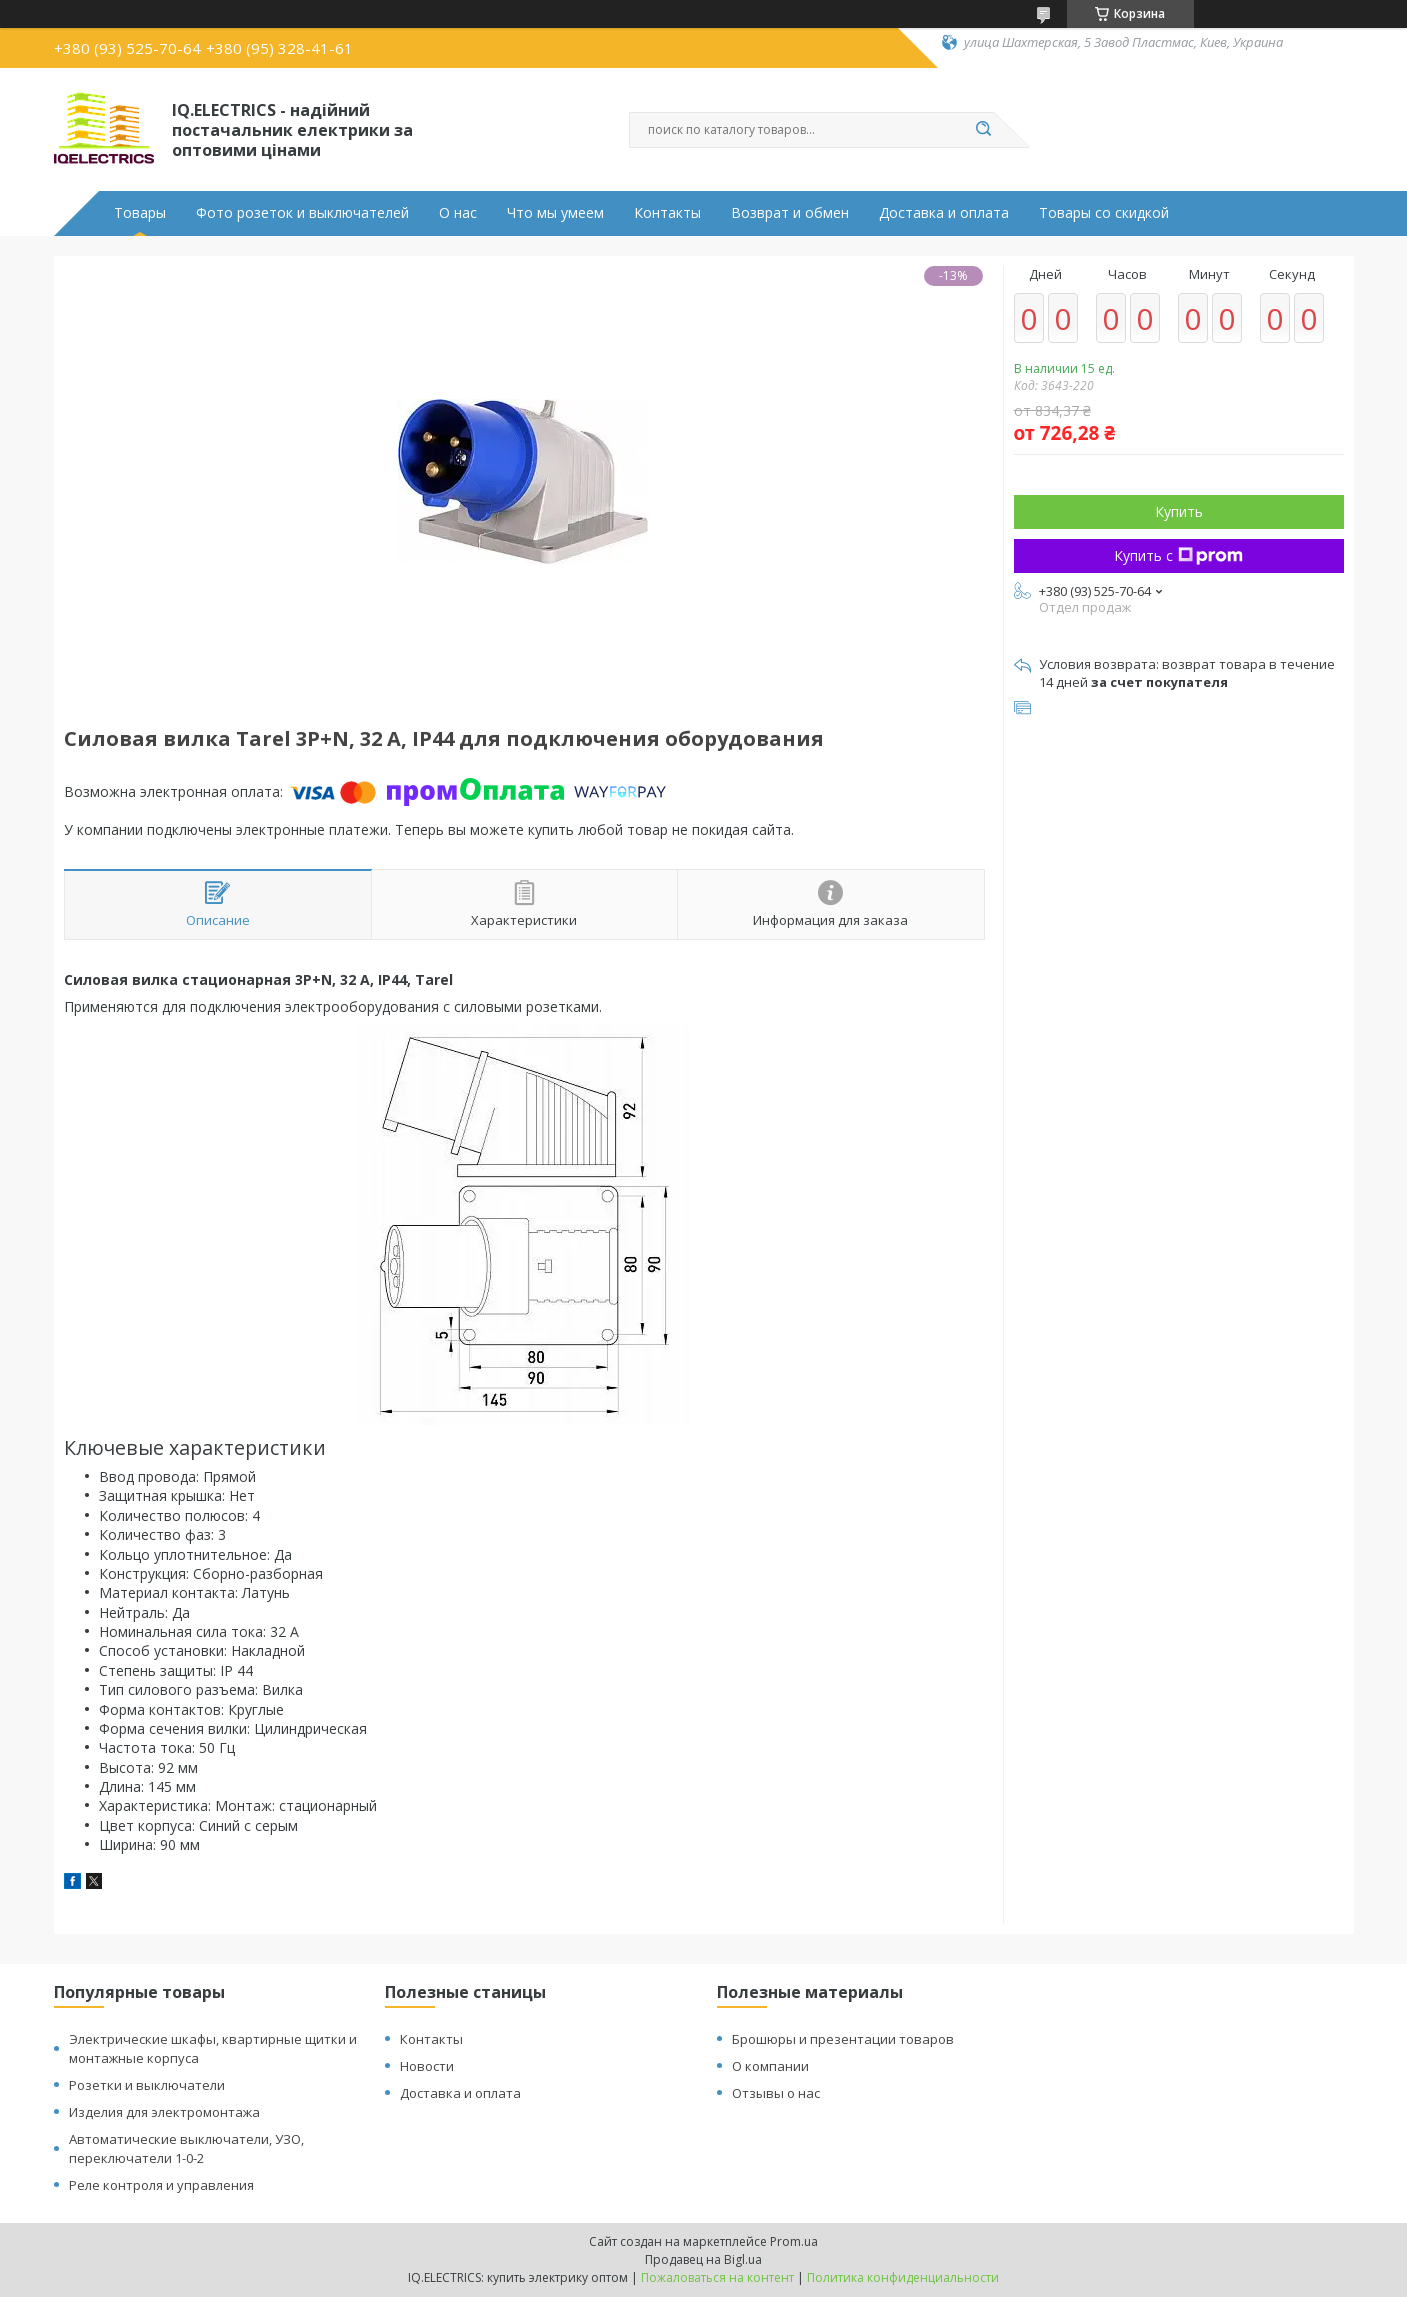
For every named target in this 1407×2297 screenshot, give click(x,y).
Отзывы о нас (776, 2093)
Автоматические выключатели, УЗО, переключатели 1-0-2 (186, 2148)
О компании (770, 2066)
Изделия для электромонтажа (164, 2112)
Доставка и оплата (944, 213)
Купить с (1178, 555)
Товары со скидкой (1104, 213)
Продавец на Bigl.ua (703, 2259)
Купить (1179, 511)
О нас (458, 213)
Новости (427, 2066)
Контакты (667, 213)
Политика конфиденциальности (903, 2277)
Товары (140, 213)
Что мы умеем (555, 213)
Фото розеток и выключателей (302, 213)
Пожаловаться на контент (717, 2277)
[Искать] (984, 130)
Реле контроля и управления (161, 2185)
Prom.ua (794, 2241)
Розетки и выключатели (147, 2085)
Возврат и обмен (790, 213)
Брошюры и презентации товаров (843, 2039)
